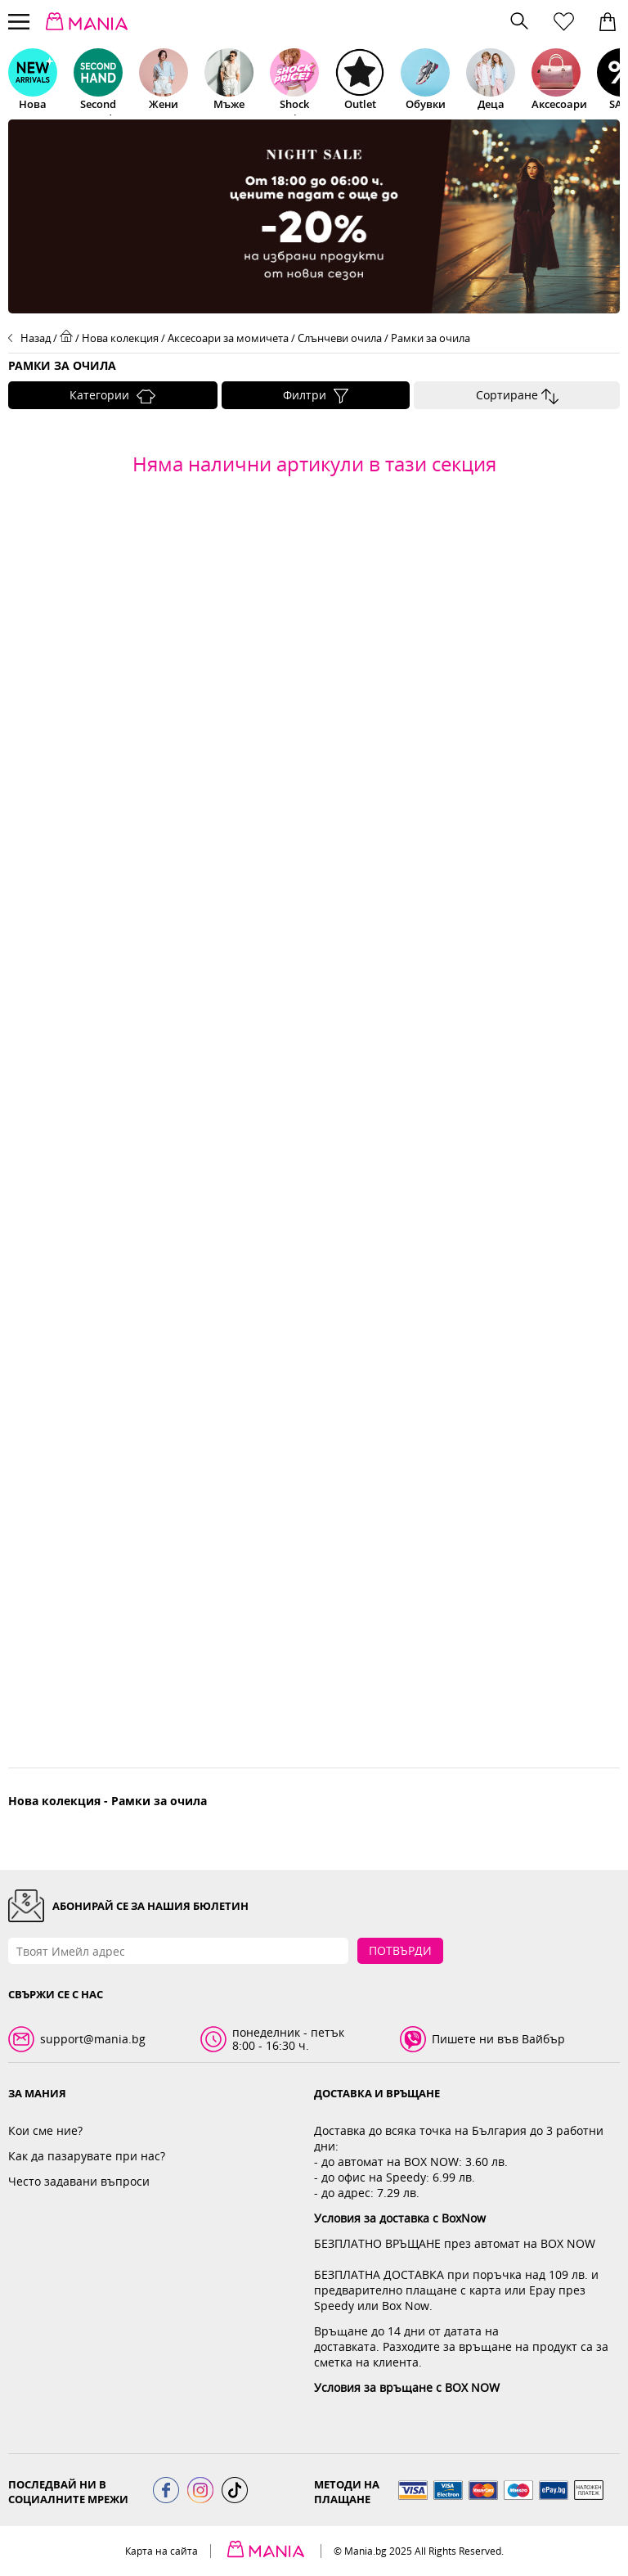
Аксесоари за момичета (228, 338)
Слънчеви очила (340, 338)
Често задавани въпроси (79, 2181)
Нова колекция (120, 338)
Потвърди (400, 1950)
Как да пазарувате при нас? (86, 2156)
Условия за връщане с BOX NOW (407, 2387)
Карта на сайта (161, 2551)
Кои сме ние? (45, 2130)
